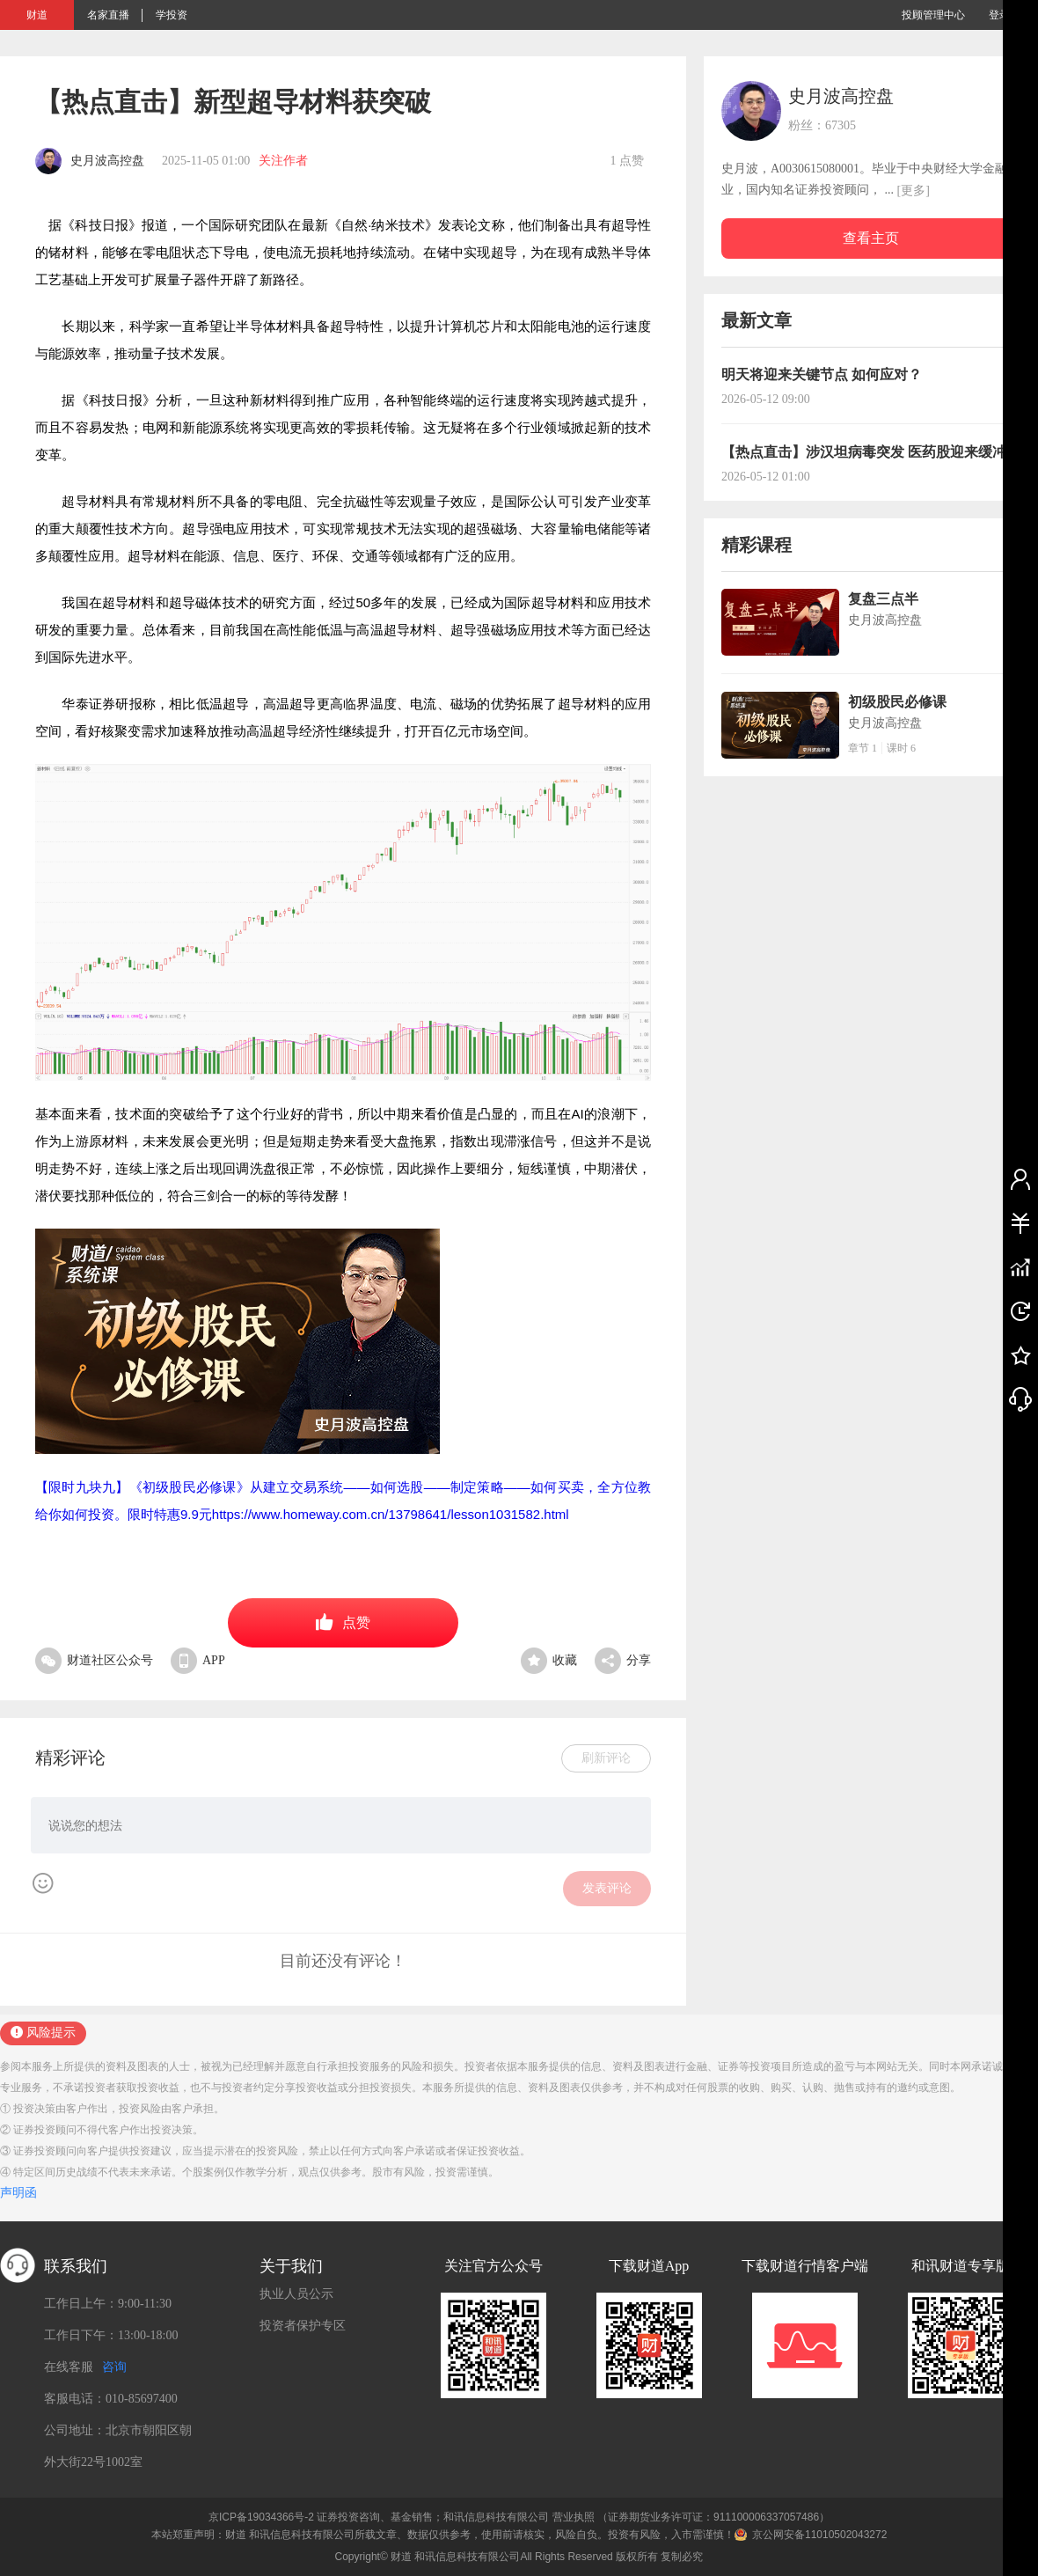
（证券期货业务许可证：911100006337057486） (713, 2517)
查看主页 (871, 238)
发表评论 (607, 1888)
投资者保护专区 (303, 2325)
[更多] (913, 190)
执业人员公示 (296, 2294)
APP (198, 1660)
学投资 (171, 15)
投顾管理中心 (933, 15)
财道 (37, 15)
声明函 (18, 2192)
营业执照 (573, 2517)
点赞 (343, 1622)
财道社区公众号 (94, 1660)
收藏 (549, 1660)
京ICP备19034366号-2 (261, 2517)
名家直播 (108, 15)
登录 (999, 15)
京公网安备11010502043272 (819, 2534)
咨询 (114, 2367)
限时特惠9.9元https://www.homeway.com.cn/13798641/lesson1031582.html (348, 1514)
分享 (623, 1660)
